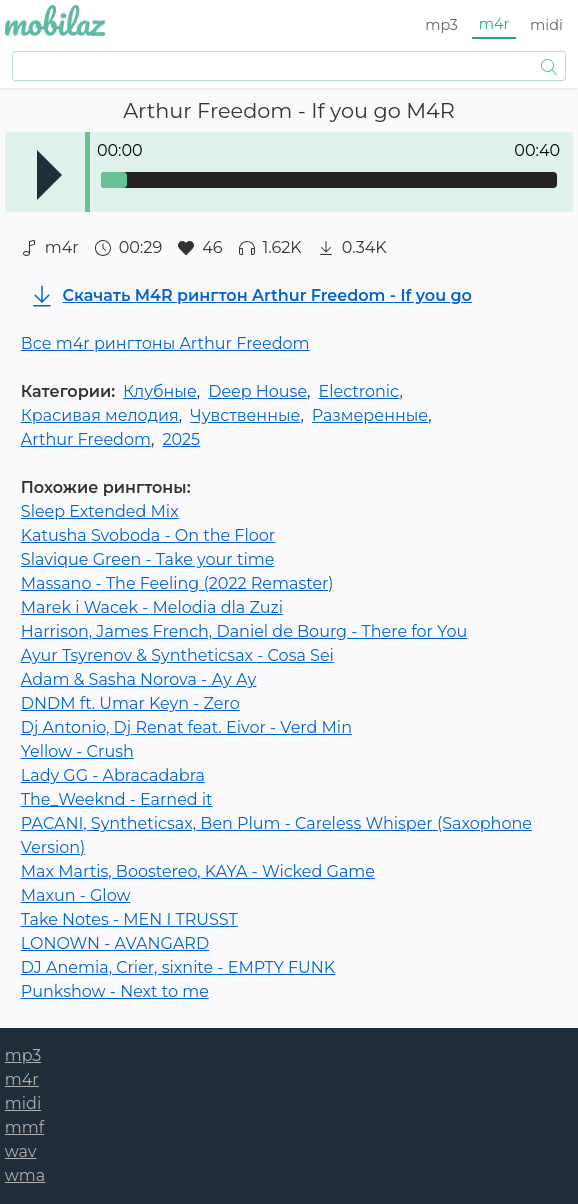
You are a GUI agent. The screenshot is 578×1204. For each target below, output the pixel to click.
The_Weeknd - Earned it (117, 799)
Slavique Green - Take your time (148, 559)
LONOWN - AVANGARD (115, 943)
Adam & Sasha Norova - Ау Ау (139, 679)
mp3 (441, 25)
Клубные (160, 391)
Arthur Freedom (86, 439)
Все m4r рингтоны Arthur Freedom (165, 343)
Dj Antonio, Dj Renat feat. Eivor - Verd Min (186, 727)
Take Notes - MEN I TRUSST (129, 919)
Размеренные (370, 415)
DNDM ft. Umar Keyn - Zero (130, 703)
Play (49, 175)
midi (546, 25)
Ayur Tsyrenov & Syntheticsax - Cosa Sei (177, 655)
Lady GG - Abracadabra (113, 775)
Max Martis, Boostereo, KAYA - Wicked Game (198, 871)
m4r (494, 24)
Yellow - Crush (77, 751)
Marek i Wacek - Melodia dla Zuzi (152, 607)
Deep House (257, 391)
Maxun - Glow (76, 895)
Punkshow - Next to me (115, 991)
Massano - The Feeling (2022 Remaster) (177, 583)
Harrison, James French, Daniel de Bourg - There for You (244, 631)
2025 (181, 439)
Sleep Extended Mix (100, 511)
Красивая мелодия (100, 415)
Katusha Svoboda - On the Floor (148, 535)
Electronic (358, 391)
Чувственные (245, 415)
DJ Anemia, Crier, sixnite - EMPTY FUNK (178, 967)
